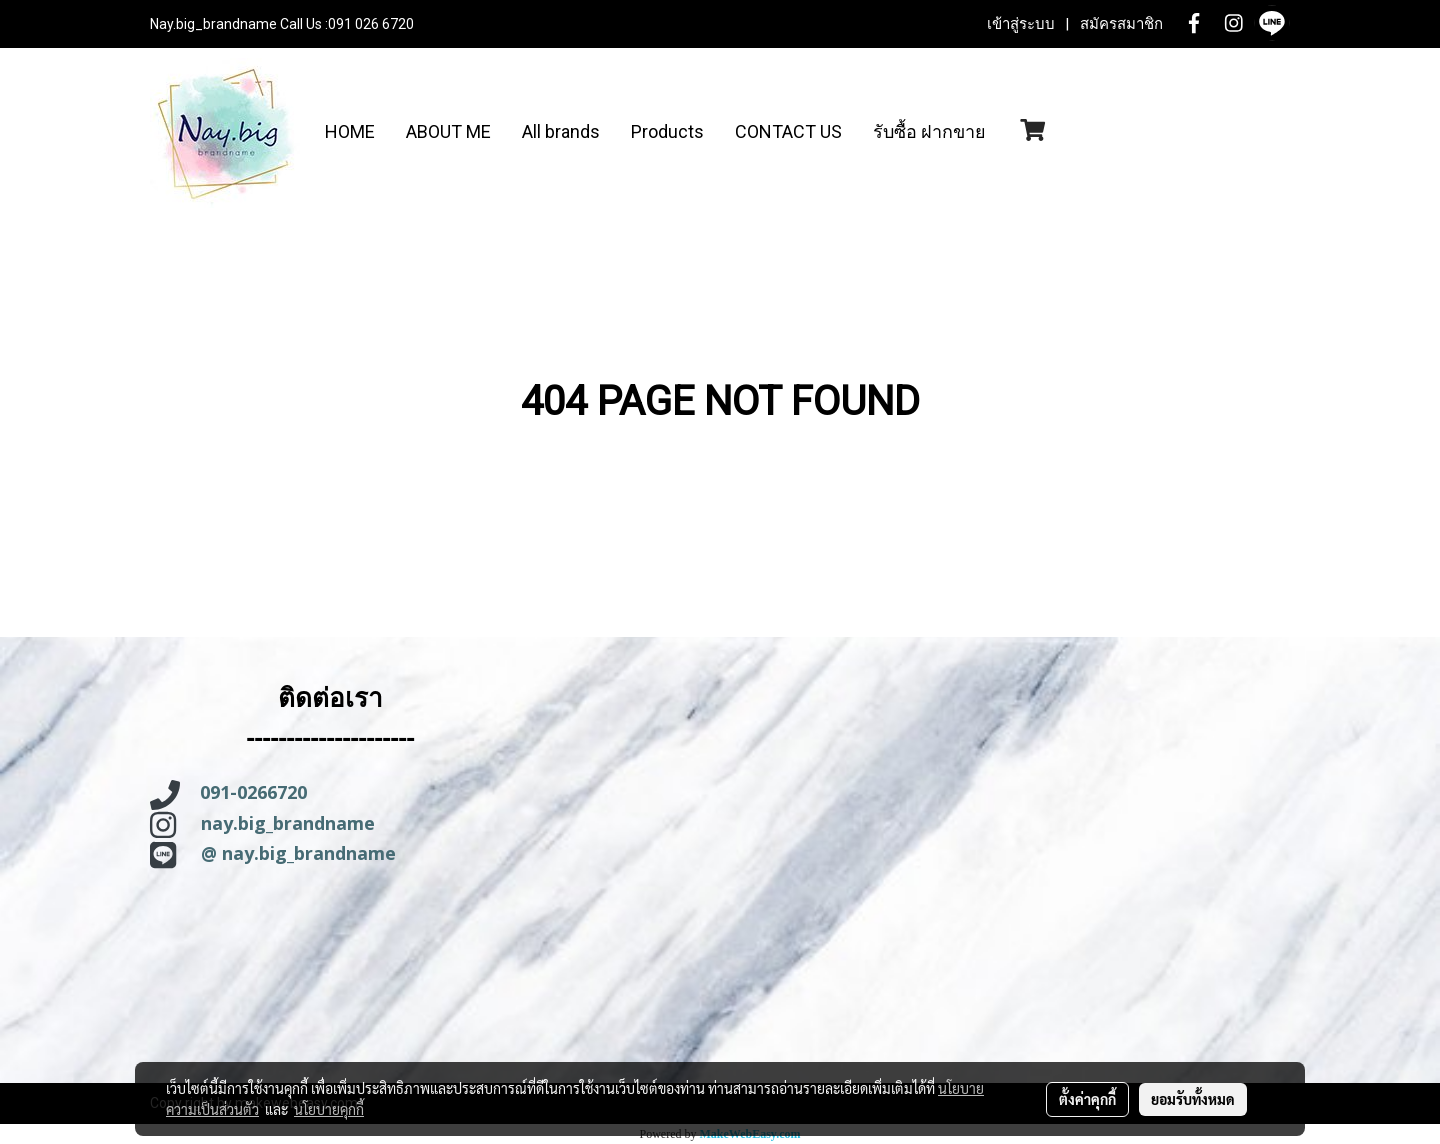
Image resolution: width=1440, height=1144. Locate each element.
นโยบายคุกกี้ (329, 1109)
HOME (350, 131)
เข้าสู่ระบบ (1021, 24)
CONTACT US (788, 131)
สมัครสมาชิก (1121, 24)
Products (667, 131)
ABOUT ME (448, 131)
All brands (561, 131)
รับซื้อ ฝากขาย (929, 131)
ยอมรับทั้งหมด (1193, 1099)
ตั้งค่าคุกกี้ (1087, 1099)
